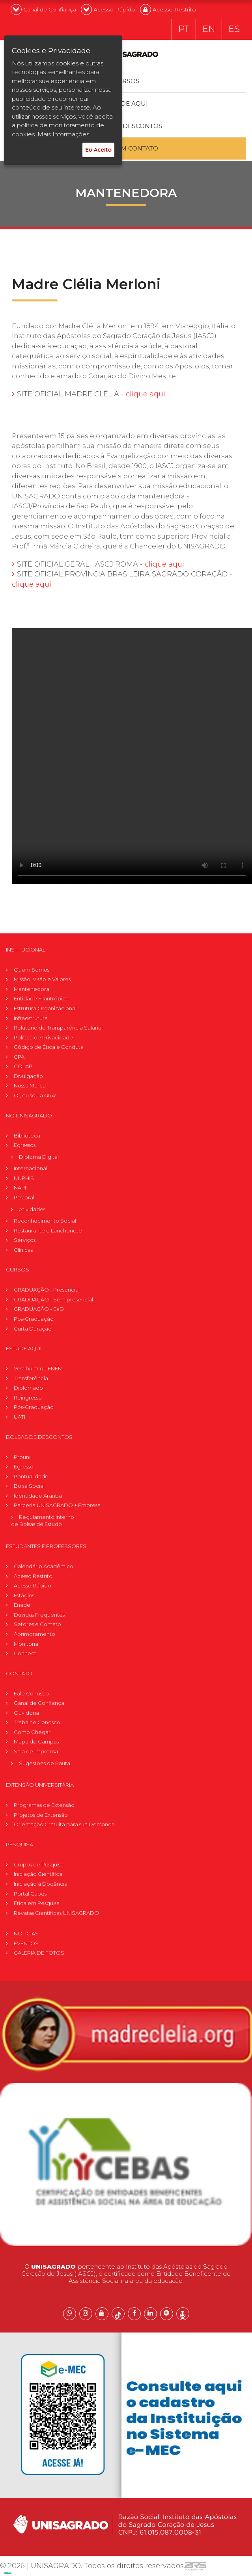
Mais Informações (63, 134)
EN (208, 29)
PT (183, 29)
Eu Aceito (98, 149)
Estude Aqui (126, 104)
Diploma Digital (39, 1157)
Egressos (24, 1145)
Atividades (32, 1209)
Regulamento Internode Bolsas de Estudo (42, 1521)
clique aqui (145, 394)
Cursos (126, 81)
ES (234, 29)
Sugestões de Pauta (44, 1763)
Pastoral (24, 1198)
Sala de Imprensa (36, 1752)
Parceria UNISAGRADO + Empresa (57, 1506)
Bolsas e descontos (126, 126)
